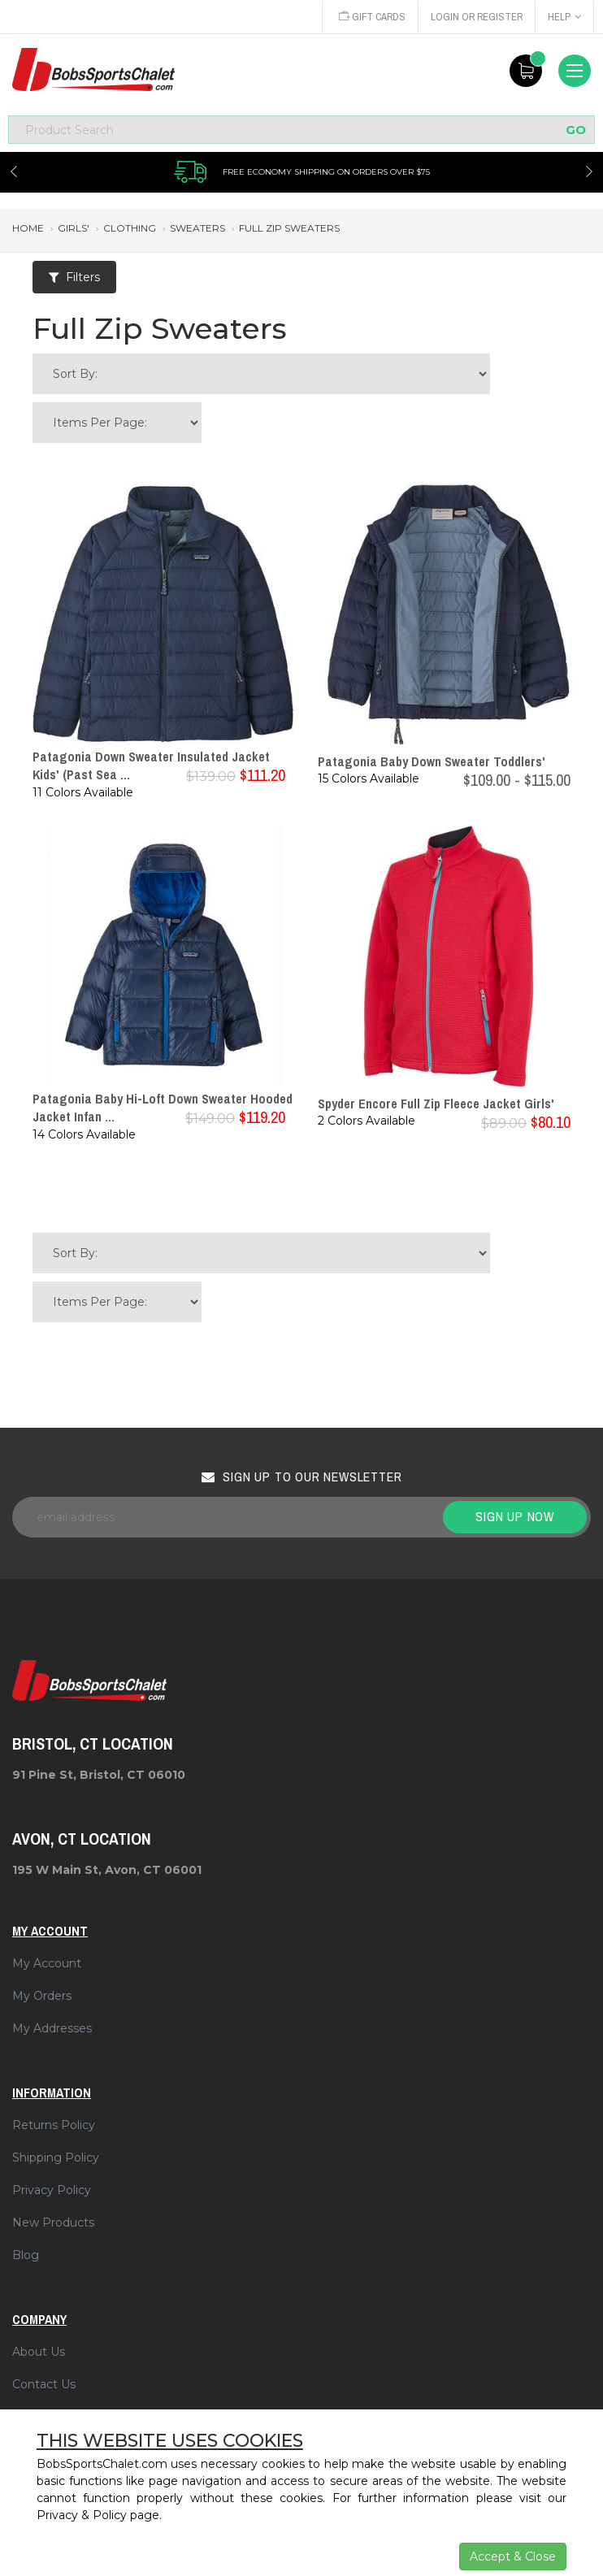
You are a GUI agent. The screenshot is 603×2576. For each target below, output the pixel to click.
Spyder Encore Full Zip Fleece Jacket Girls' (436, 1103)
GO (576, 129)
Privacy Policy (51, 2190)
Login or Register (475, 17)
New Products (53, 2222)
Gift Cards (369, 17)
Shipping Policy (55, 2157)
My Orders (42, 1995)
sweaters (197, 228)
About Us (38, 2351)
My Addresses (52, 2028)
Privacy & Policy (82, 2515)
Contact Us (44, 2384)
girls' (73, 228)
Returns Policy (53, 2125)
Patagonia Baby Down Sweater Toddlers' (431, 761)
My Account (46, 1963)
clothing (129, 228)
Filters (74, 277)
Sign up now (514, 1516)
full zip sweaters (289, 228)
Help (564, 17)
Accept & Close (513, 2556)
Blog (25, 2255)
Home (28, 228)
